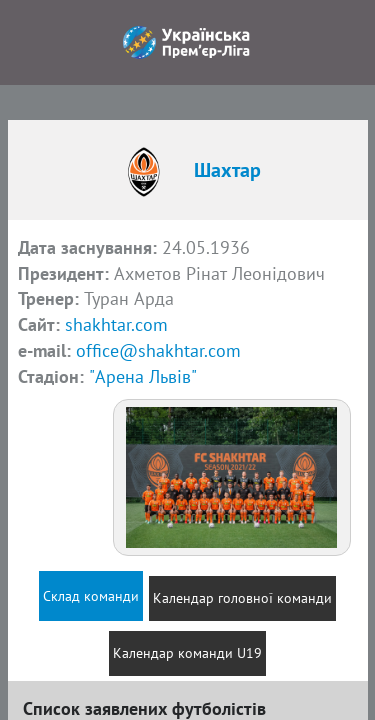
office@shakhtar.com (158, 350)
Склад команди (91, 596)
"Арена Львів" (143, 376)
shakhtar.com (116, 324)
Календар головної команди (242, 598)
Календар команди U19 (187, 653)
